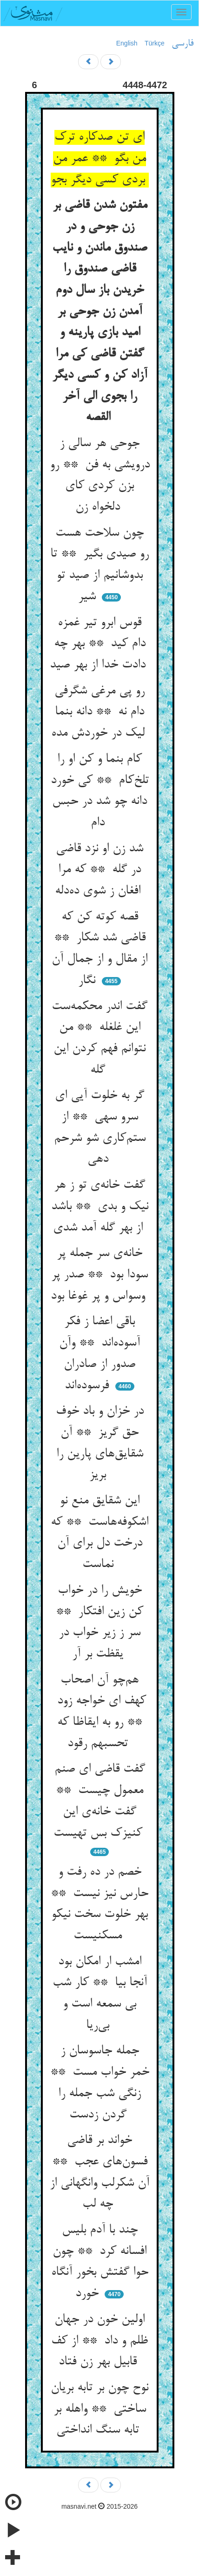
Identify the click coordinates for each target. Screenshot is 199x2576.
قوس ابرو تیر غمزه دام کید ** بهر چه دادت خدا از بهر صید (99, 644)
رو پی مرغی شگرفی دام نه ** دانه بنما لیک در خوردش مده (99, 712)
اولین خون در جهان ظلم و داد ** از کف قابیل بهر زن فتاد (99, 2340)
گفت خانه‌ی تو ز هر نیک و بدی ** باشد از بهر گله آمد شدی (99, 1206)
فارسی (182, 43)
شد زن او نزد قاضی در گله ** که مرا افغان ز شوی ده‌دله (99, 870)
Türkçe (155, 43)
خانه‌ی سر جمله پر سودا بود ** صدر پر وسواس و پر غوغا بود (100, 1274)
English (127, 43)
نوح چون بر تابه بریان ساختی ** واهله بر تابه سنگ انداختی (99, 2409)
